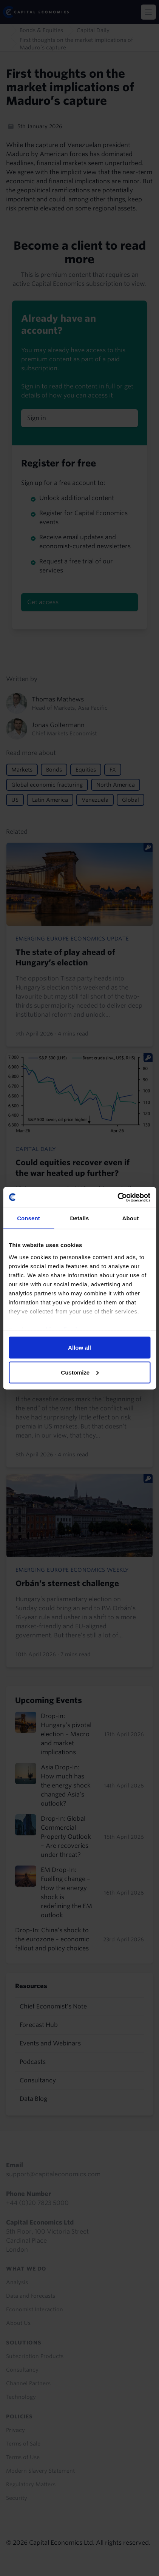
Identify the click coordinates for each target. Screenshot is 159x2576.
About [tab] (130, 1218)
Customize (80, 1372)
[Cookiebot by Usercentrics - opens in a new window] (117, 1197)
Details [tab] (79, 1218)
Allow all (79, 1347)
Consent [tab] (28, 1218)
